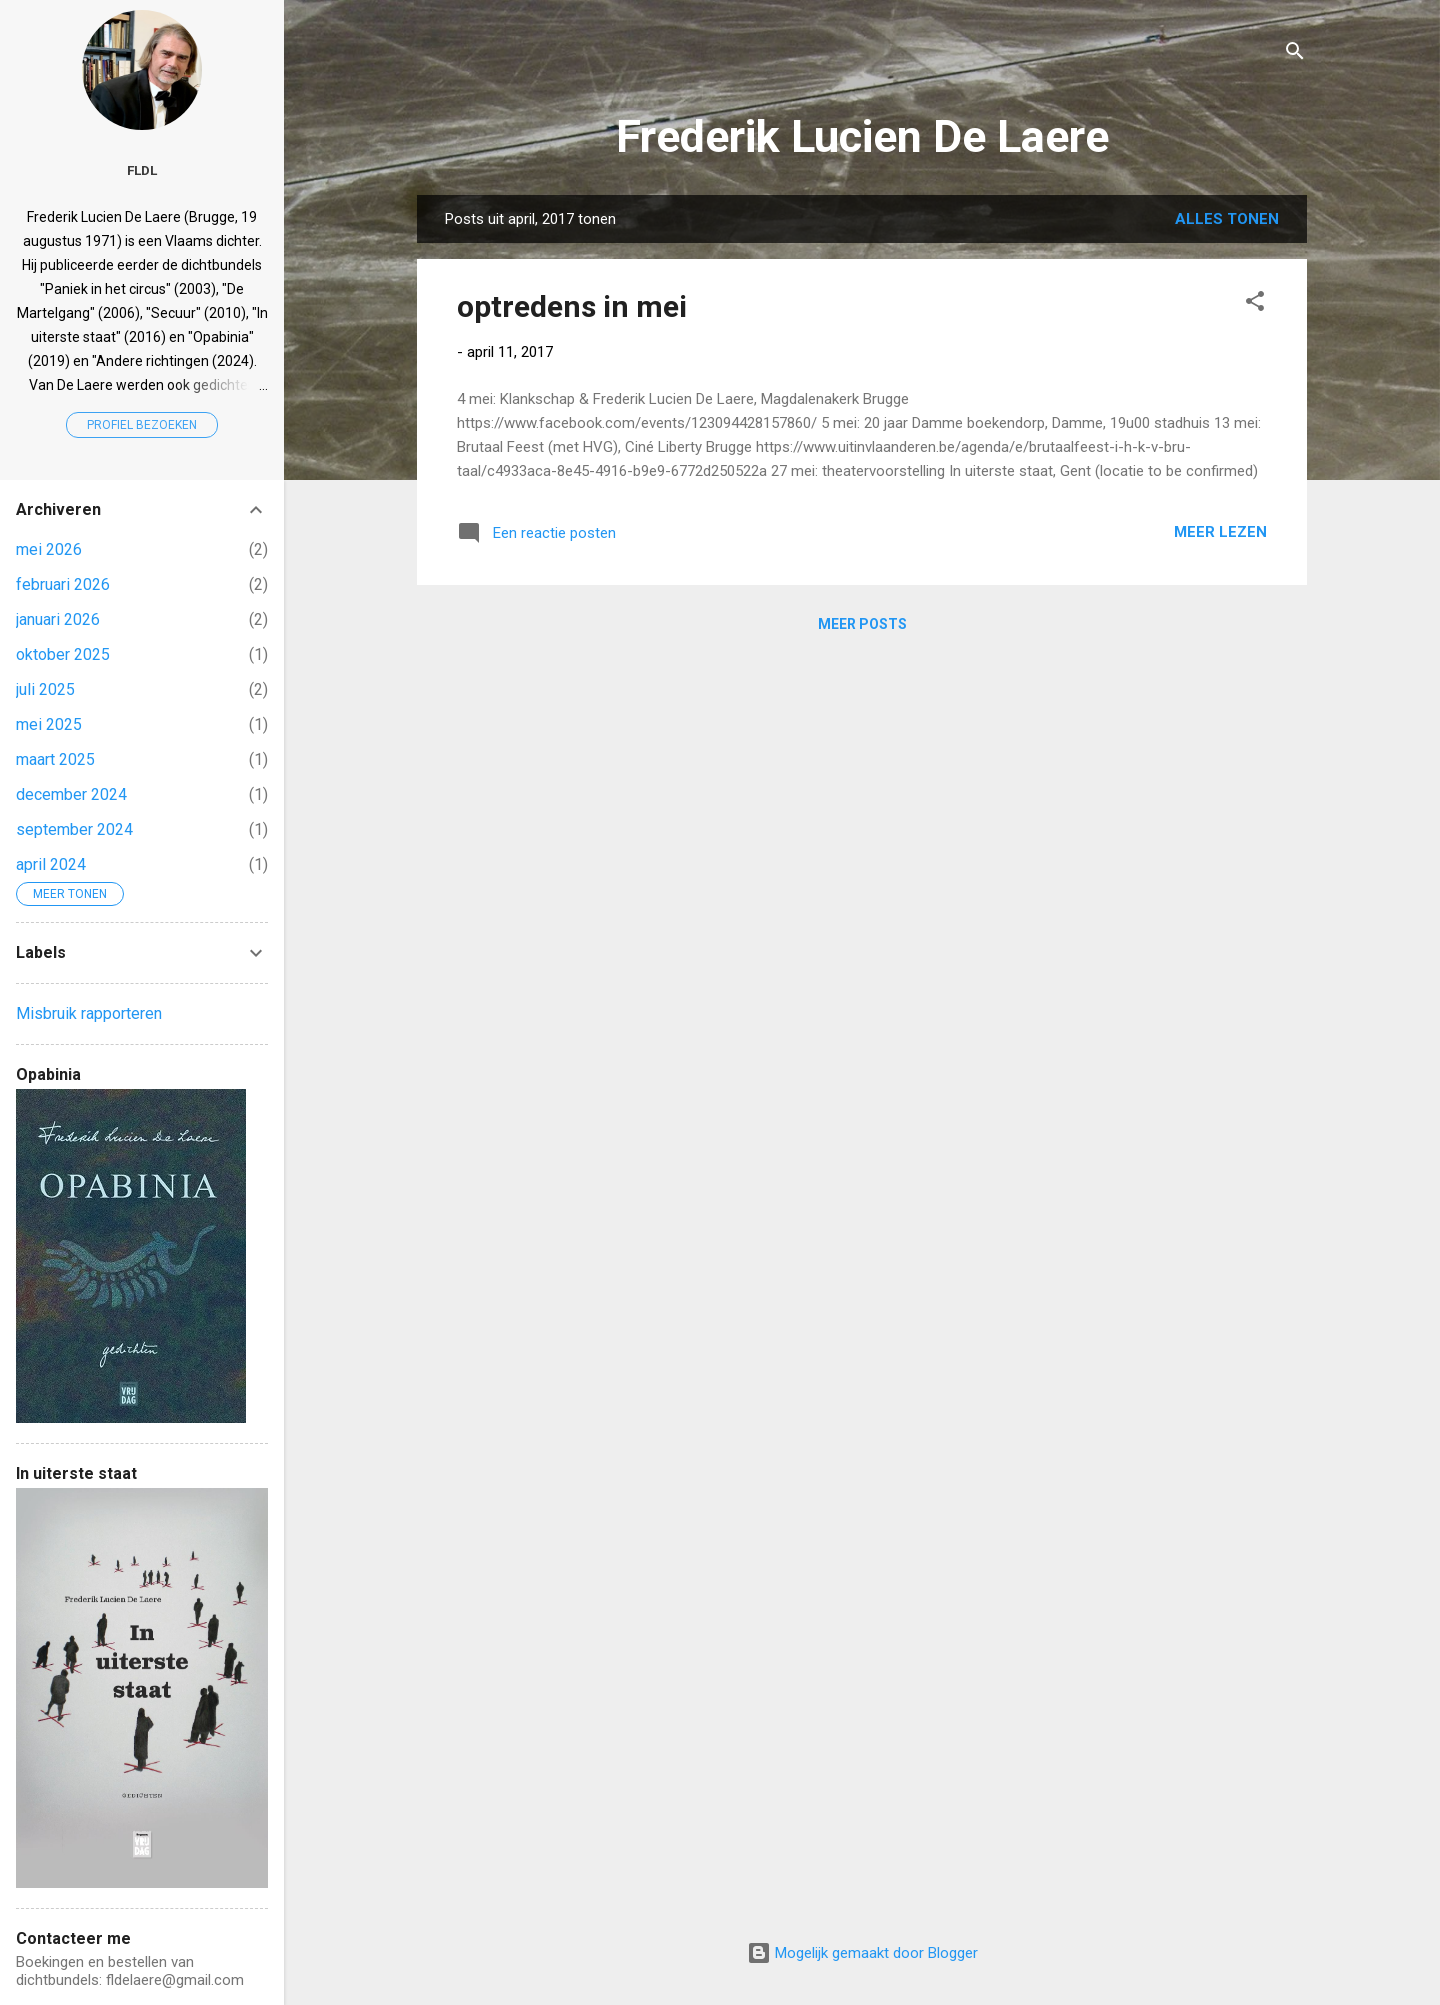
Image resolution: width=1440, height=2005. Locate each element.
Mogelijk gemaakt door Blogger (862, 1953)
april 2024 (51, 864)
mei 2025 (49, 724)
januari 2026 (58, 619)
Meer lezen (1220, 532)
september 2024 (74, 829)
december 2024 (71, 794)
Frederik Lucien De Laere (862, 136)
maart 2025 (55, 759)
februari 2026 (63, 584)
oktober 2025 (63, 654)
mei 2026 (49, 549)
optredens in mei (572, 306)
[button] (1255, 304)
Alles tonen (1227, 219)
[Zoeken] (1295, 54)
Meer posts (862, 624)
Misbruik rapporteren (89, 1013)
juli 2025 (45, 689)
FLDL (142, 170)
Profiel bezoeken (142, 425)
